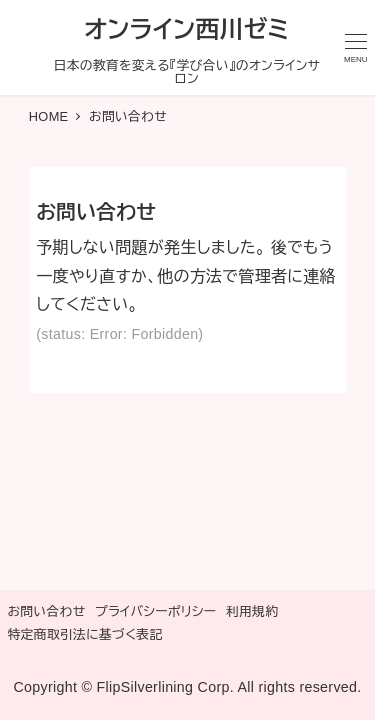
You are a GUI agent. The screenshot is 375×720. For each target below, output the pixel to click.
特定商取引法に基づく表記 (84, 634)
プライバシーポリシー (155, 611)
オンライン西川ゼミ (186, 29)
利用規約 (252, 611)
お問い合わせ (46, 611)
